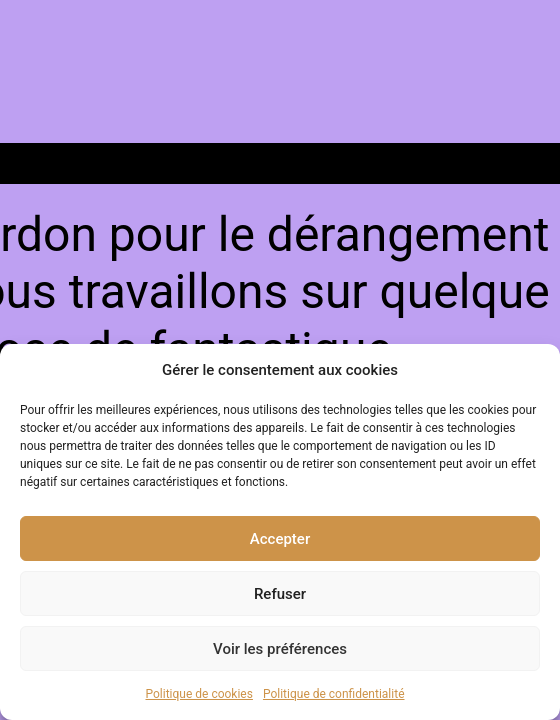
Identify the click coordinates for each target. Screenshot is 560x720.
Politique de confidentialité (334, 694)
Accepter (280, 539)
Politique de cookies (199, 694)
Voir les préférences (280, 649)
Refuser (280, 594)
